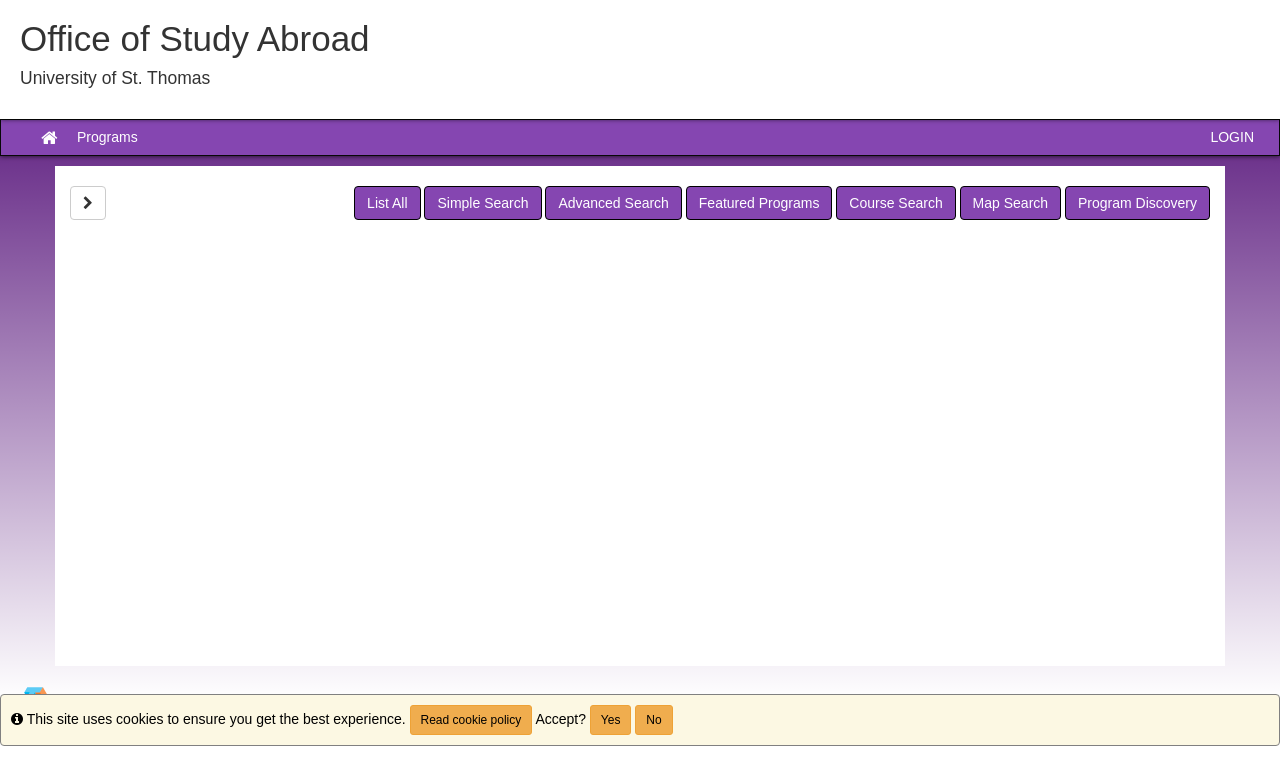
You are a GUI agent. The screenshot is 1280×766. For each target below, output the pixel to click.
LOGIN (1232, 137)
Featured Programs (759, 203)
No (653, 720)
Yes (611, 720)
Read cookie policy (471, 720)
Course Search (895, 203)
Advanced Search (613, 203)
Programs (107, 137)
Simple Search (482, 203)
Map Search (1010, 203)
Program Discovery (1137, 203)
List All (387, 203)
